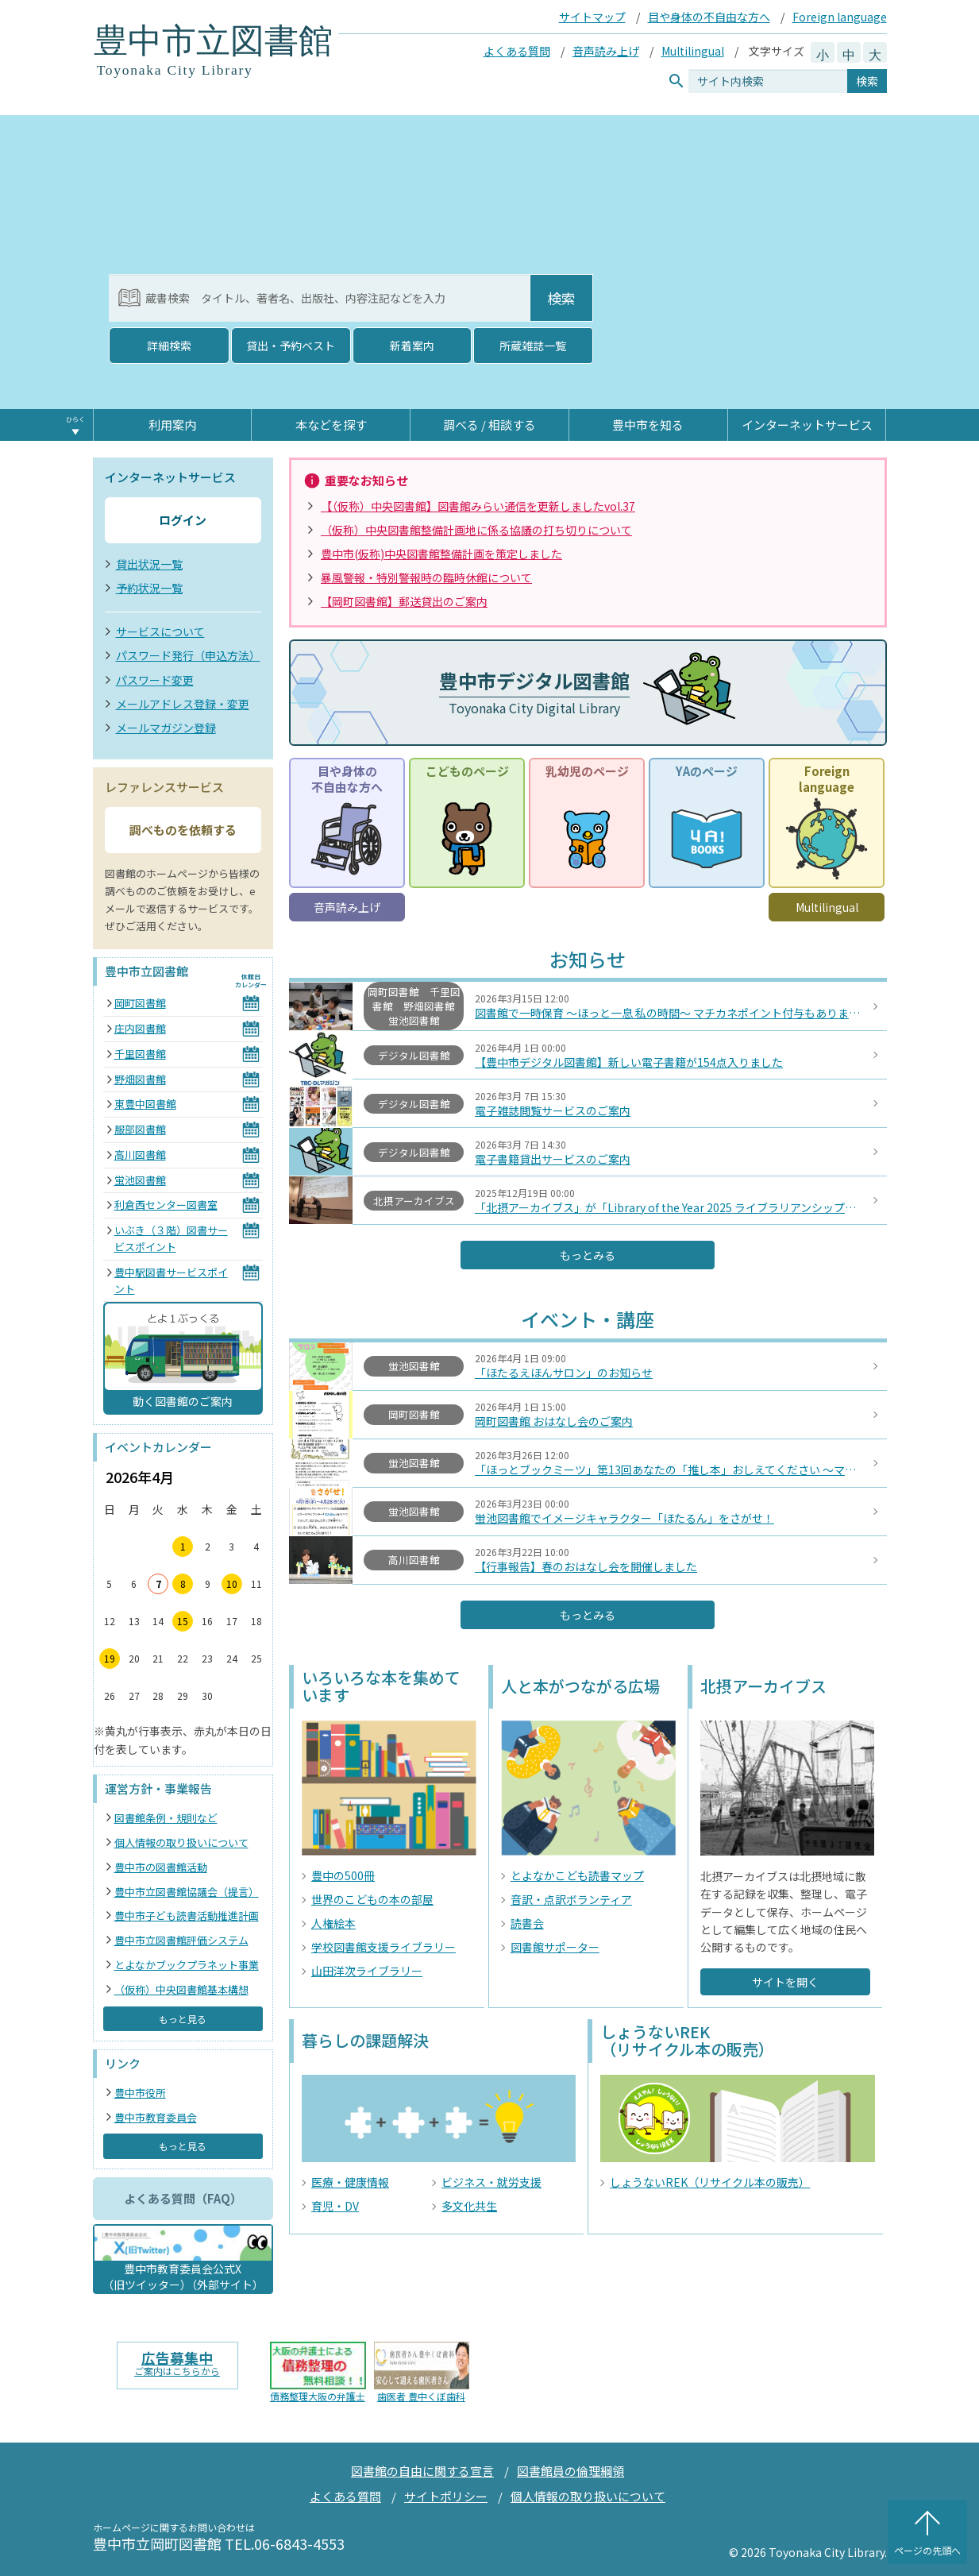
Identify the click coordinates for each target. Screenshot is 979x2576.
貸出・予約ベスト (290, 345)
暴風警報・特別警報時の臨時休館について (426, 577)
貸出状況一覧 (149, 564)
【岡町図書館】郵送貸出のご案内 (404, 601)
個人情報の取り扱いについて (181, 1842)
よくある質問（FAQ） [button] (183, 2198)
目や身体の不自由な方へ (709, 17)
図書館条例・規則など (166, 1817)
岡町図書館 (140, 1002)
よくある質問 (517, 51)
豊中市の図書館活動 (160, 1867)
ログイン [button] (182, 520)
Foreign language (839, 17)
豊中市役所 (140, 2092)
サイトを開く (785, 1982)
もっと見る (182, 2019)
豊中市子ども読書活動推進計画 (186, 1915)
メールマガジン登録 (166, 728)
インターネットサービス (807, 424)
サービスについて (160, 631)
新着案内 (412, 345)
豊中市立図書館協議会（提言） (186, 1891)
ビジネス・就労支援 (491, 2182)
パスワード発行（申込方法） (188, 655)
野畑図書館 (140, 1079)
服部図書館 (140, 1129)
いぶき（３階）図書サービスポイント (171, 1238)
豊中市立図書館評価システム (181, 1940)
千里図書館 (140, 1053)
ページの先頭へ (927, 2550)
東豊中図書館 (145, 1103)
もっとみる (587, 1255)
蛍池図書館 (140, 1180)
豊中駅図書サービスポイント (171, 1280)
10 (231, 1583)
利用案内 (172, 424)
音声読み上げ (605, 51)
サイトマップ (592, 17)
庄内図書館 (140, 1028)
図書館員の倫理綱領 (570, 2470)
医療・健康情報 (350, 2182)
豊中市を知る (648, 424)
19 (109, 1658)
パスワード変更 (155, 680)
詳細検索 (169, 345)
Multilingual (692, 51)
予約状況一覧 (149, 588)
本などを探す (331, 424)
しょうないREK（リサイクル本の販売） (710, 2182)
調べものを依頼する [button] (183, 829)
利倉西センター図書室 (166, 1204)
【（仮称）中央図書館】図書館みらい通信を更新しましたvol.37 (478, 506)
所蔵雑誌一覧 (532, 345)
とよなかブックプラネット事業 (186, 1964)
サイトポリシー (446, 2496)
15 (182, 1621)
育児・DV (335, 2206)
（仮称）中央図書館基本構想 (181, 1989)
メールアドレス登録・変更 (182, 704)
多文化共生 (469, 2206)
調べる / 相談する (489, 424)
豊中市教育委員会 (155, 2117)
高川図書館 (140, 1154)
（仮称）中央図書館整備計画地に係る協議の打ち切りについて (476, 530)
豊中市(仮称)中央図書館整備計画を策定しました (441, 554)
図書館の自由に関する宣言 (422, 2470)
